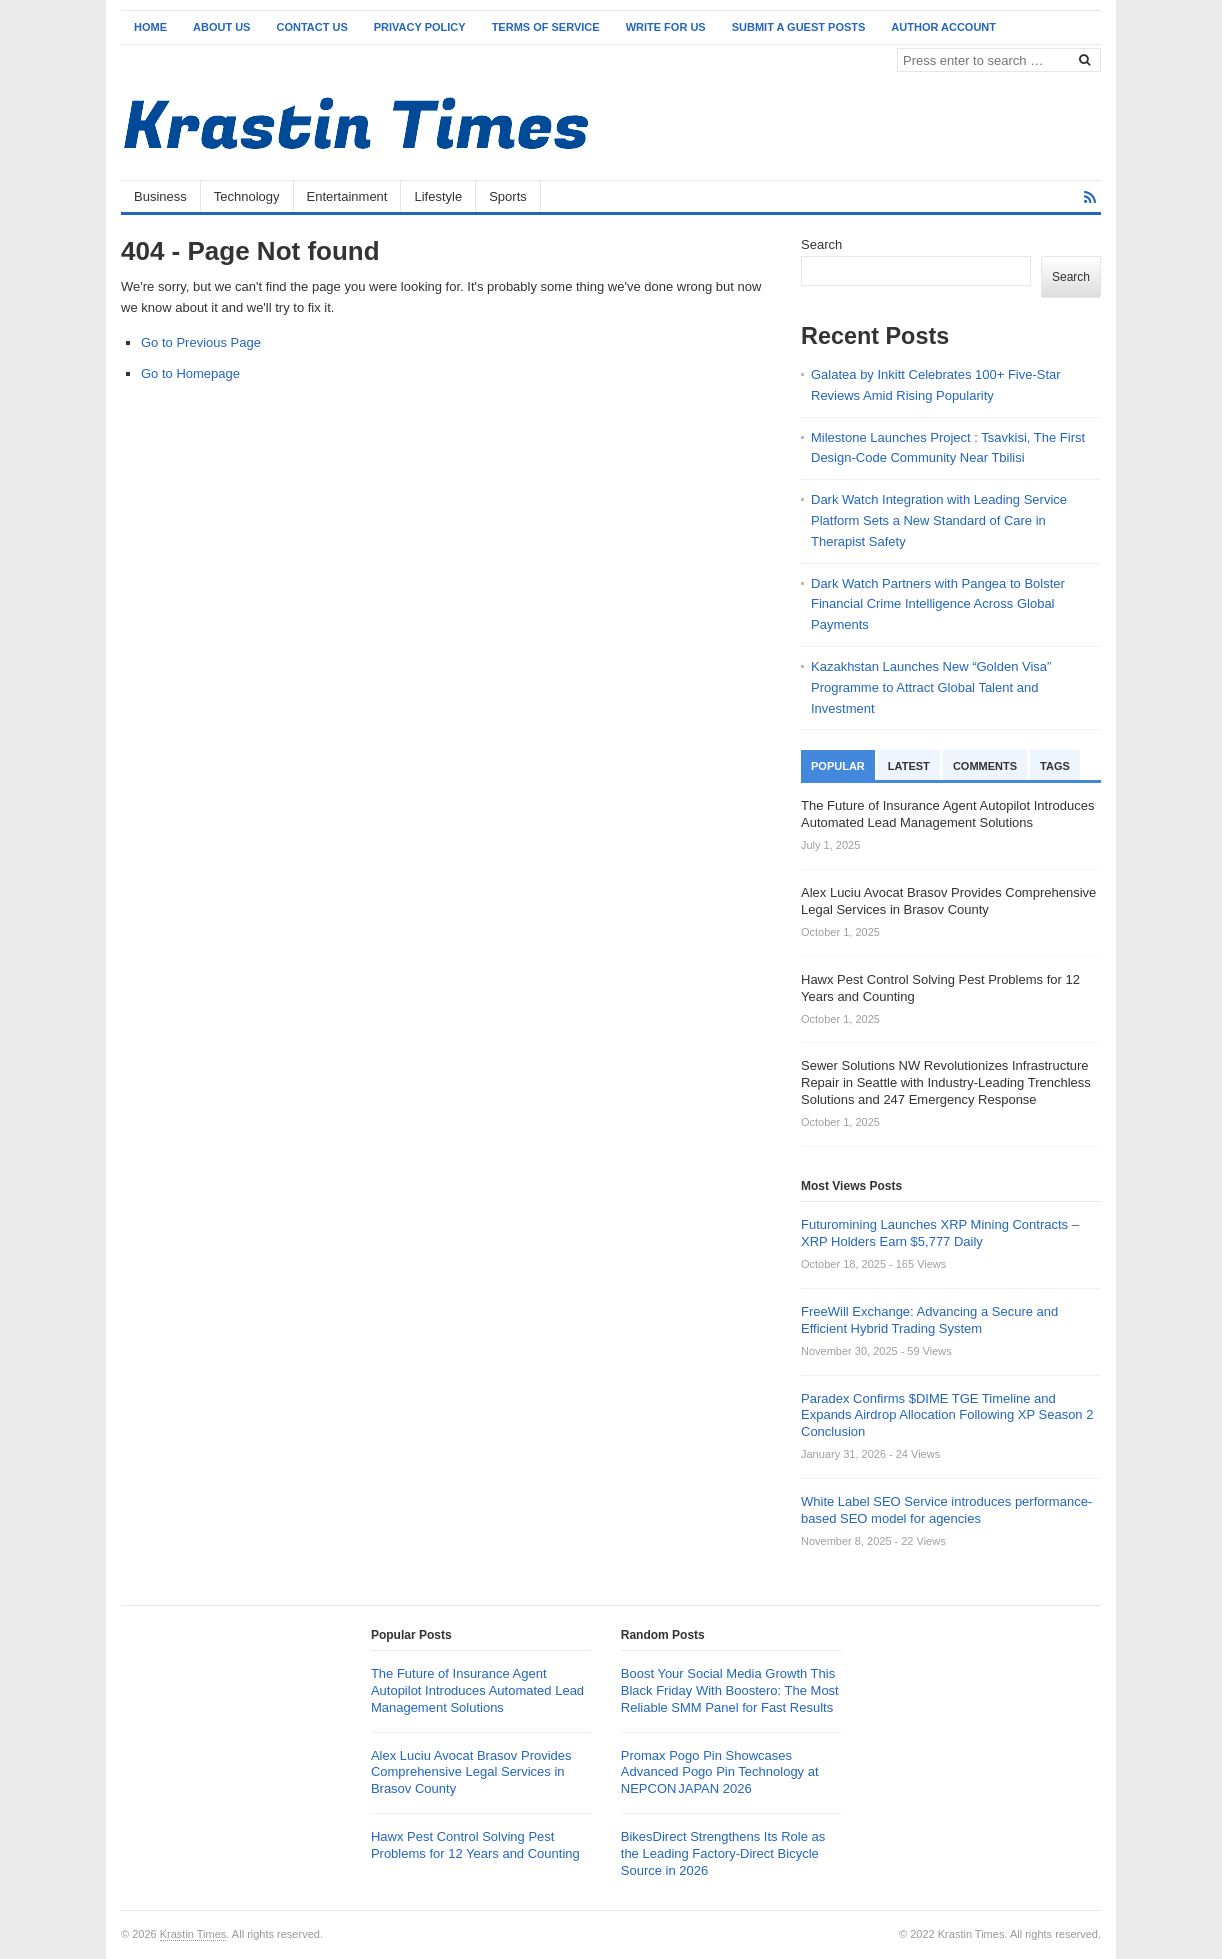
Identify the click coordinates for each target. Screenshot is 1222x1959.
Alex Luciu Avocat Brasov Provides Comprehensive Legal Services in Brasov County (471, 1772)
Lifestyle (438, 196)
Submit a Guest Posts (799, 27)
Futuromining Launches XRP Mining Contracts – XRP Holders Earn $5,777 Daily (940, 1233)
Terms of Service (546, 27)
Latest (909, 766)
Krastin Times (193, 1934)
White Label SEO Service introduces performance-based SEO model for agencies (946, 1510)
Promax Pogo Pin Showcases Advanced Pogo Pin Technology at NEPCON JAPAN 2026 (720, 1772)
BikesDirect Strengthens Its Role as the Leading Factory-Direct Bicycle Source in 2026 (723, 1853)
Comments (985, 766)
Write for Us (666, 27)
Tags (1055, 766)
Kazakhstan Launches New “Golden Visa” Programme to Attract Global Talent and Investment (931, 687)
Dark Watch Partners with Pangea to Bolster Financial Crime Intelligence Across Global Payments (938, 604)
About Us (221, 27)
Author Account (943, 27)
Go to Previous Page (201, 342)
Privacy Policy (420, 27)
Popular (838, 766)
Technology (247, 196)
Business (160, 196)
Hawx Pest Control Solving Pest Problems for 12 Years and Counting (475, 1845)
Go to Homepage (190, 373)
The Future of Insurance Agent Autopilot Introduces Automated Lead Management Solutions (477, 1690)
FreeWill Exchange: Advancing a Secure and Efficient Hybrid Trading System (929, 1320)
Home (150, 27)
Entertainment (347, 196)
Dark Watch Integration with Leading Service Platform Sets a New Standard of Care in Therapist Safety (939, 520)
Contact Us (311, 27)
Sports (508, 196)
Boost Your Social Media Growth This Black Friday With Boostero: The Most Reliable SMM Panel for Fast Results (730, 1690)
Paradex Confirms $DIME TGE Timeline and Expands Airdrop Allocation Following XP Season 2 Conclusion (947, 1415)
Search (821, 244)
